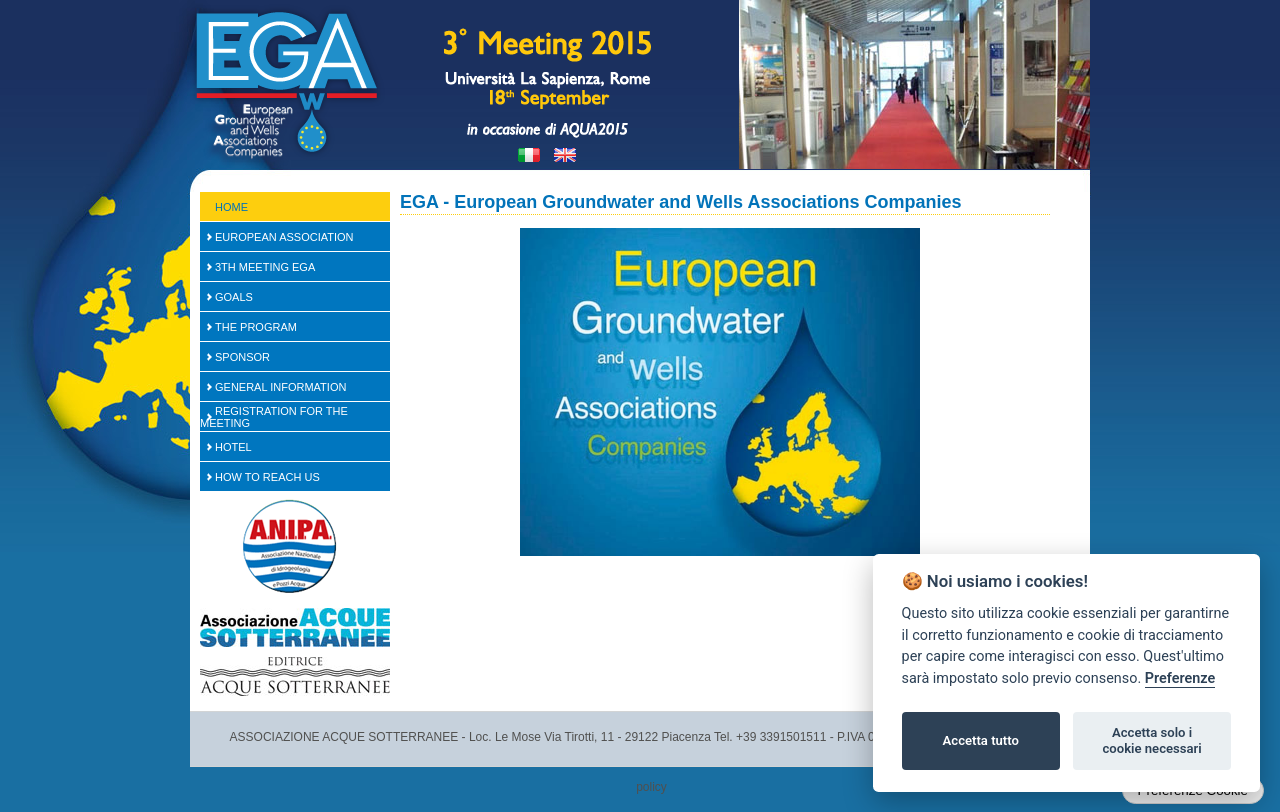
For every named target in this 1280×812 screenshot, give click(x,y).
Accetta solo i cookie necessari (1151, 740)
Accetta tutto (981, 740)
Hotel (233, 447)
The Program (256, 327)
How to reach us (267, 477)
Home (231, 207)
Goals (234, 297)
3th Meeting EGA (265, 267)
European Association (284, 237)
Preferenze (1180, 678)
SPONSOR (242, 357)
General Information (280, 387)
